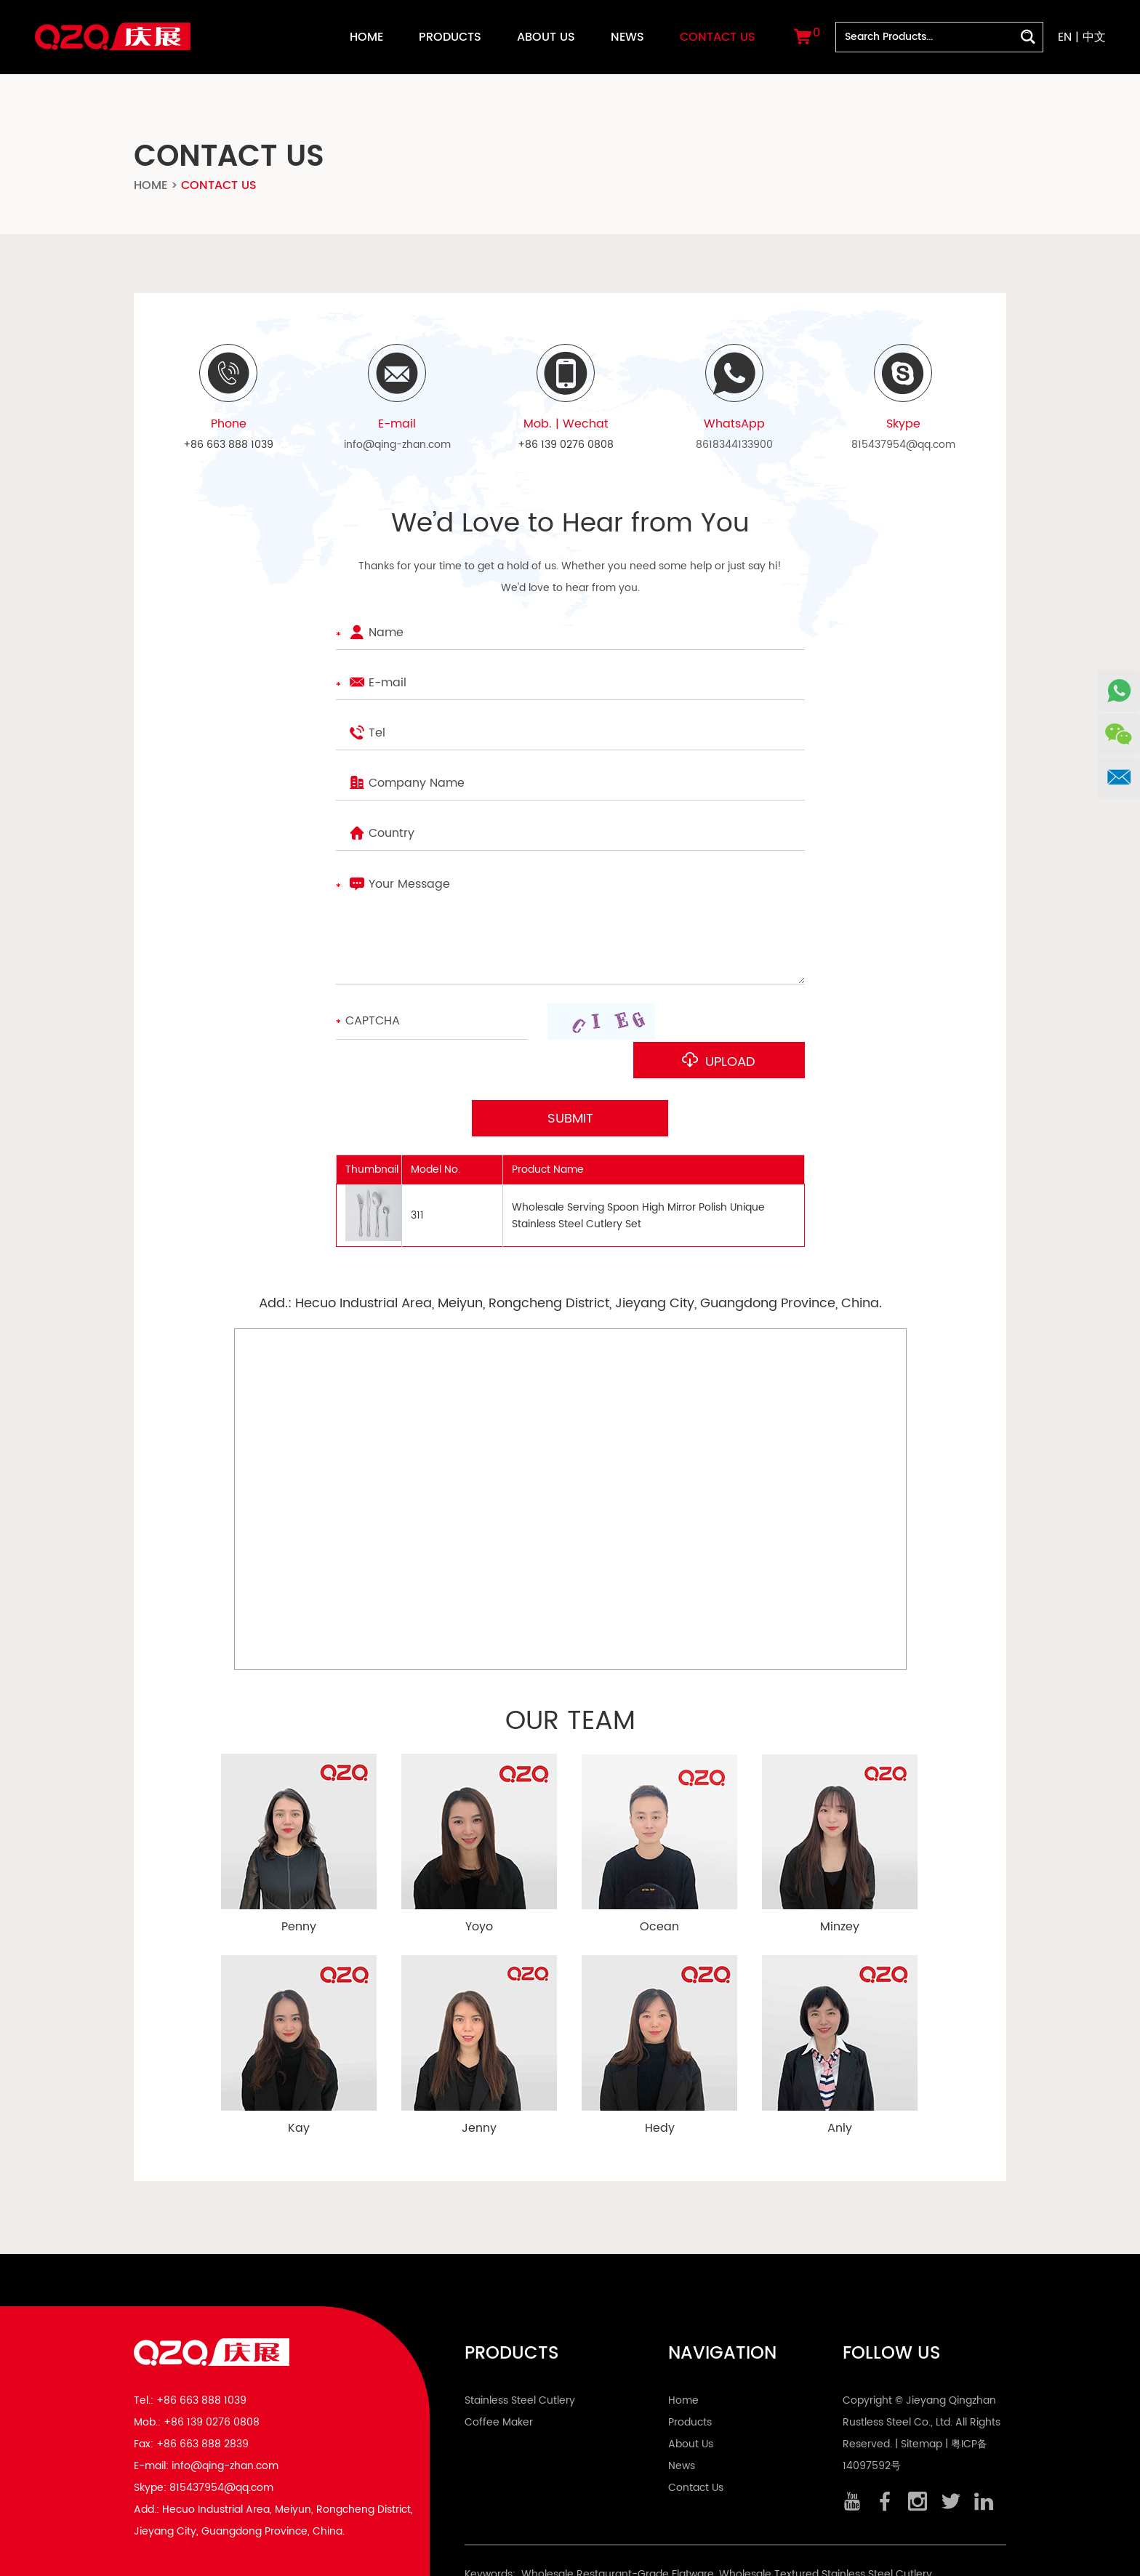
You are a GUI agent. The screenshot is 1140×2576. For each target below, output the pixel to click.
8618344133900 (734, 444)
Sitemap (921, 2405)
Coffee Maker (499, 2383)
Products (450, 37)
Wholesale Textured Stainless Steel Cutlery (825, 2535)
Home (366, 37)
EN (1065, 37)
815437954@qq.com (903, 444)
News (627, 37)
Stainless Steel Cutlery (520, 2362)
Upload (737, 1023)
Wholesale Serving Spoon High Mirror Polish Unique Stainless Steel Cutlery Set (638, 1176)
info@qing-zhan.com (397, 444)
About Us (546, 37)
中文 (1094, 37)
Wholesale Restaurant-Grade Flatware (617, 2535)
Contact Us (717, 37)
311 (417, 1176)
